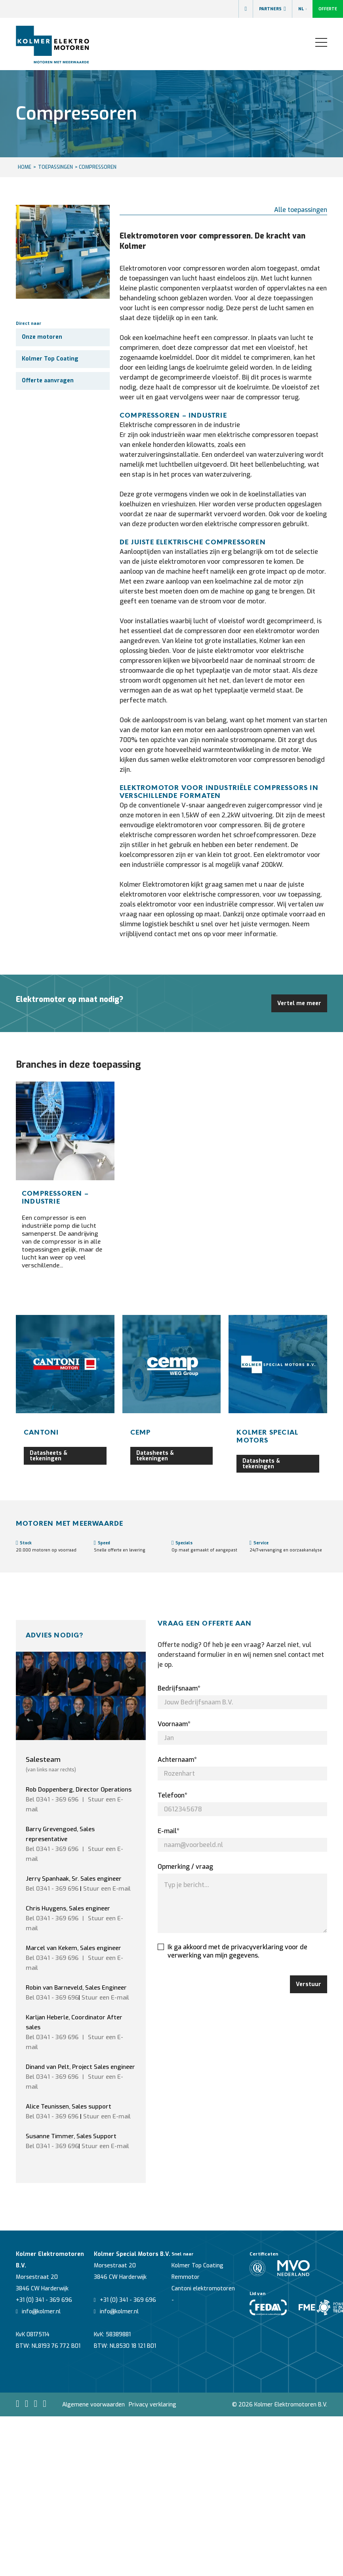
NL (302, 8)
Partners (272, 9)
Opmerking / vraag (185, 1866)
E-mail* (168, 1831)
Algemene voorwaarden (93, 2404)
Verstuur (308, 1984)
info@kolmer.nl (38, 2311)
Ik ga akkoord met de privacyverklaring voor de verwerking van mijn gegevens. (232, 1951)
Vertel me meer (299, 1003)
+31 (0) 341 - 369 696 (44, 2300)
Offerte (327, 8)
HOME (24, 167)
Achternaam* (177, 1759)
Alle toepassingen (300, 210)
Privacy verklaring (152, 2404)
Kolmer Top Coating (50, 359)
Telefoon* (172, 1795)
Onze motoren (42, 337)
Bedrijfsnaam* (179, 1688)
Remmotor (186, 2277)
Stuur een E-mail (107, 1889)
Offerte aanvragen (48, 380)
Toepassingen (55, 167)
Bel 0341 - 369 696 (52, 1799)
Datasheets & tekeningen (48, 1455)
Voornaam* (174, 1724)
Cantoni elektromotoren (203, 2288)
